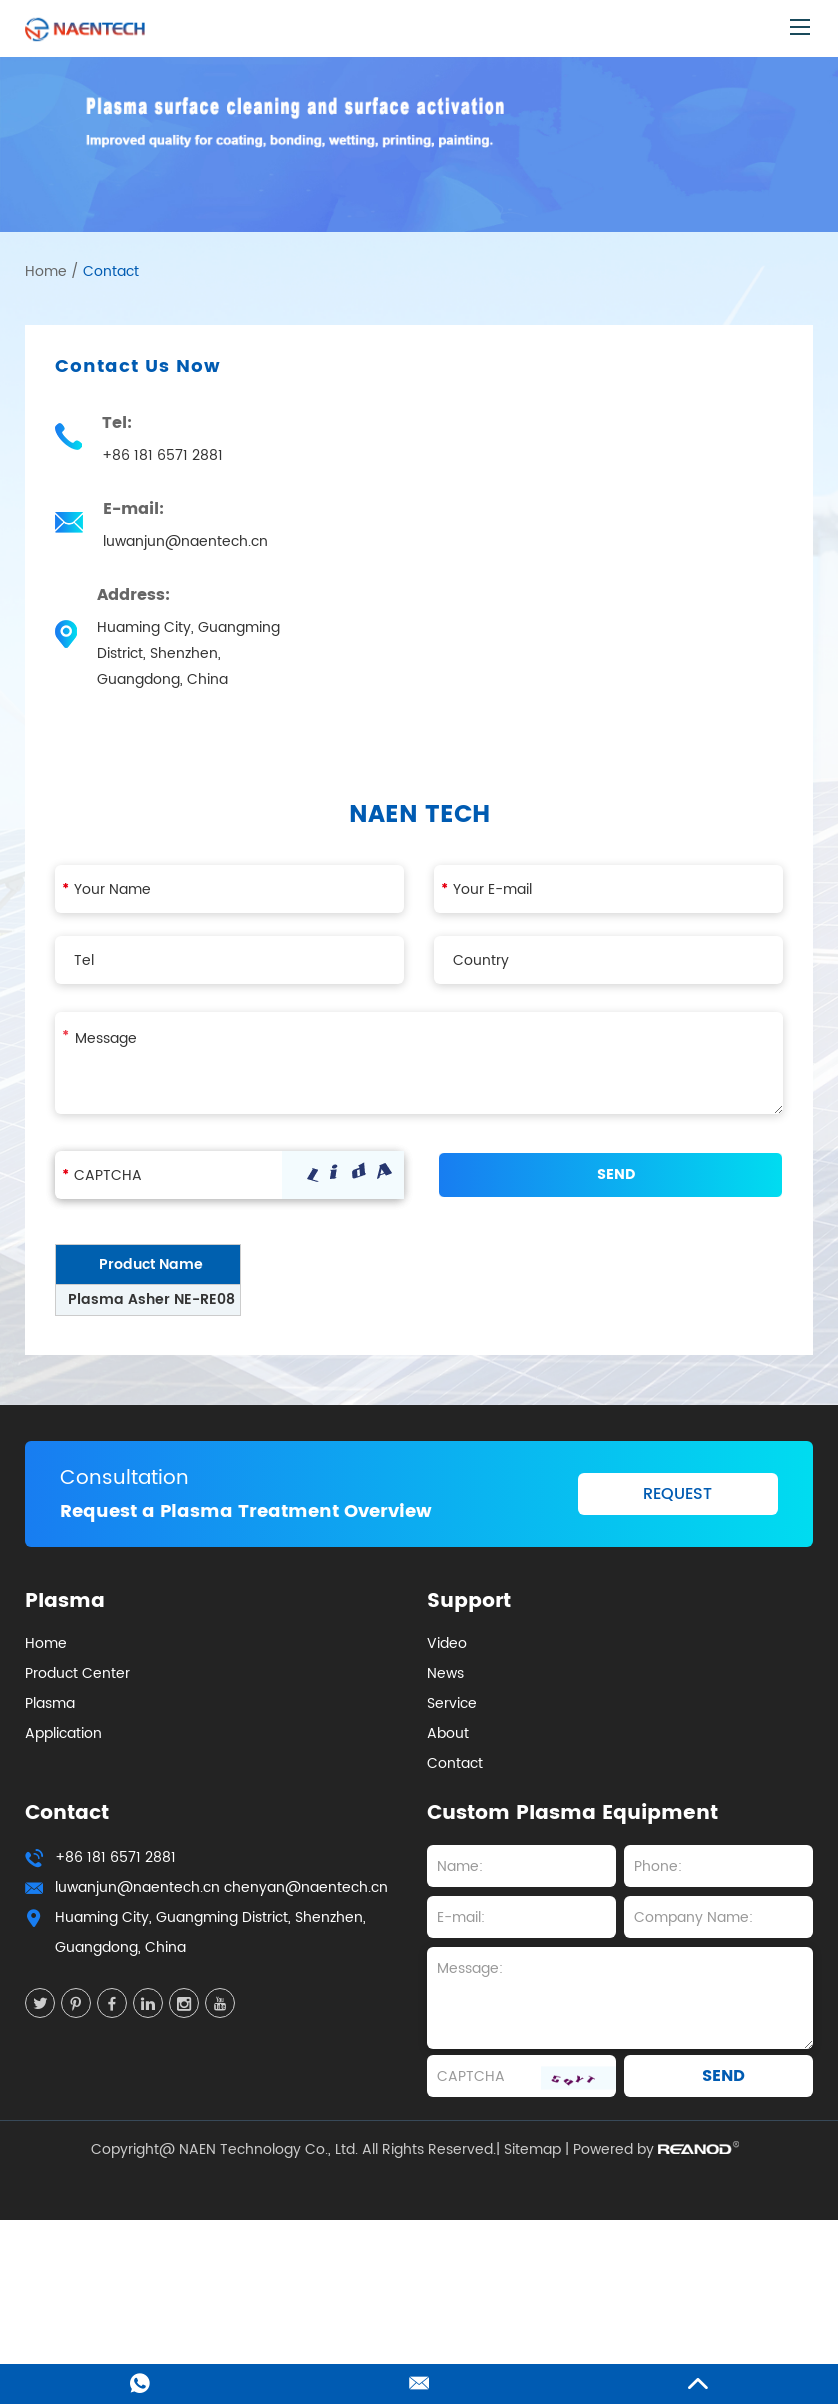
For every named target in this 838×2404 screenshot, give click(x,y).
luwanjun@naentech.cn (185, 541)
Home (46, 271)
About (448, 1733)
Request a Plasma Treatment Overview (246, 1511)
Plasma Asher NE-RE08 (151, 1299)
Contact (111, 271)
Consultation (124, 1478)
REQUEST (677, 1494)
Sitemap (532, 2150)
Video (447, 1643)
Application (63, 1733)
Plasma (50, 1703)
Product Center (77, 1673)
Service (452, 1703)
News (445, 1673)
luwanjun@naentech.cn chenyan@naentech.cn (221, 1887)
